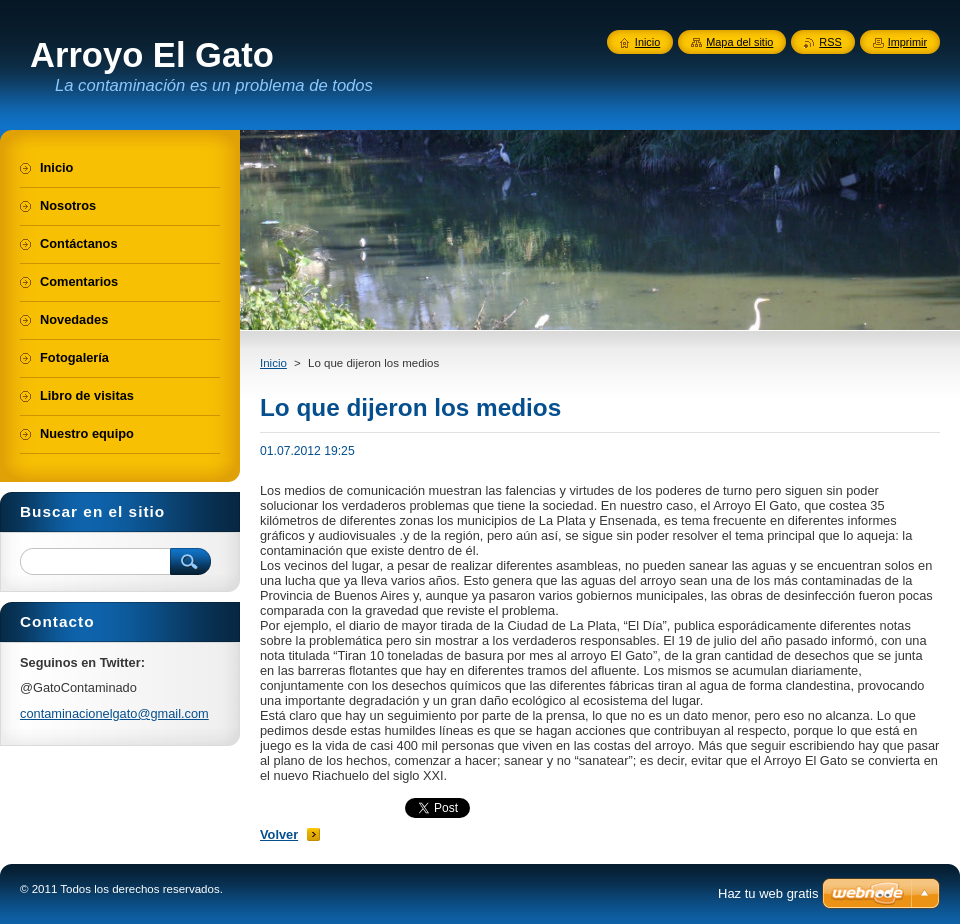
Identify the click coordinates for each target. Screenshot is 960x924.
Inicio (273, 363)
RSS (830, 42)
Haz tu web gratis (768, 893)
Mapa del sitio (739, 42)
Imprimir (907, 42)
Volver (279, 834)
